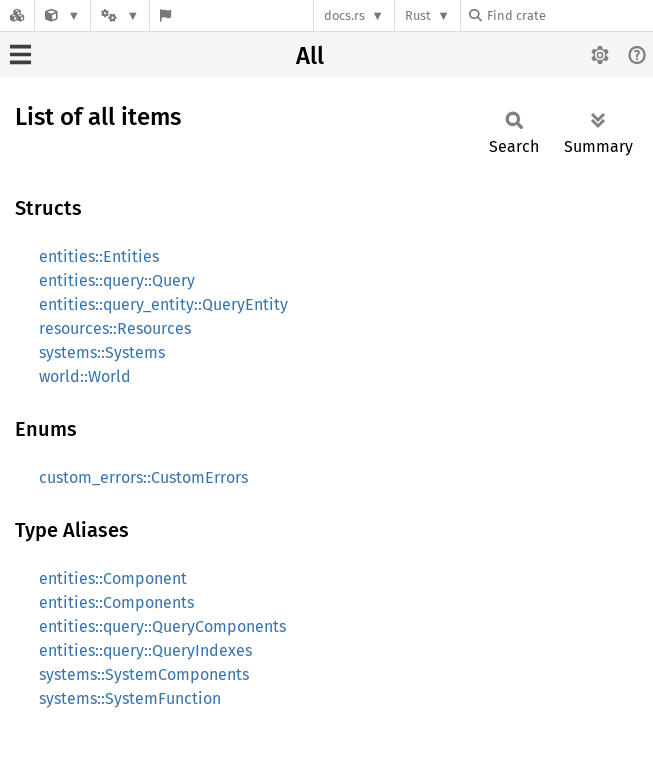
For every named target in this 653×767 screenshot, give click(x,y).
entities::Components (116, 602)
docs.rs (344, 15)
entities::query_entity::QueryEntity (163, 304)
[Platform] (120, 15)
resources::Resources (115, 328)
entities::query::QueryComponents (162, 626)
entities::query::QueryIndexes (145, 650)
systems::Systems (102, 352)
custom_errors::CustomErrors (143, 477)
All (310, 56)
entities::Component (113, 578)
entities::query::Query (117, 280)
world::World (85, 376)
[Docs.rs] (17, 15)
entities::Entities (99, 256)
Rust (418, 15)
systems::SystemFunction (130, 698)
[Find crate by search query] (569, 15)
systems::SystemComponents (144, 674)
